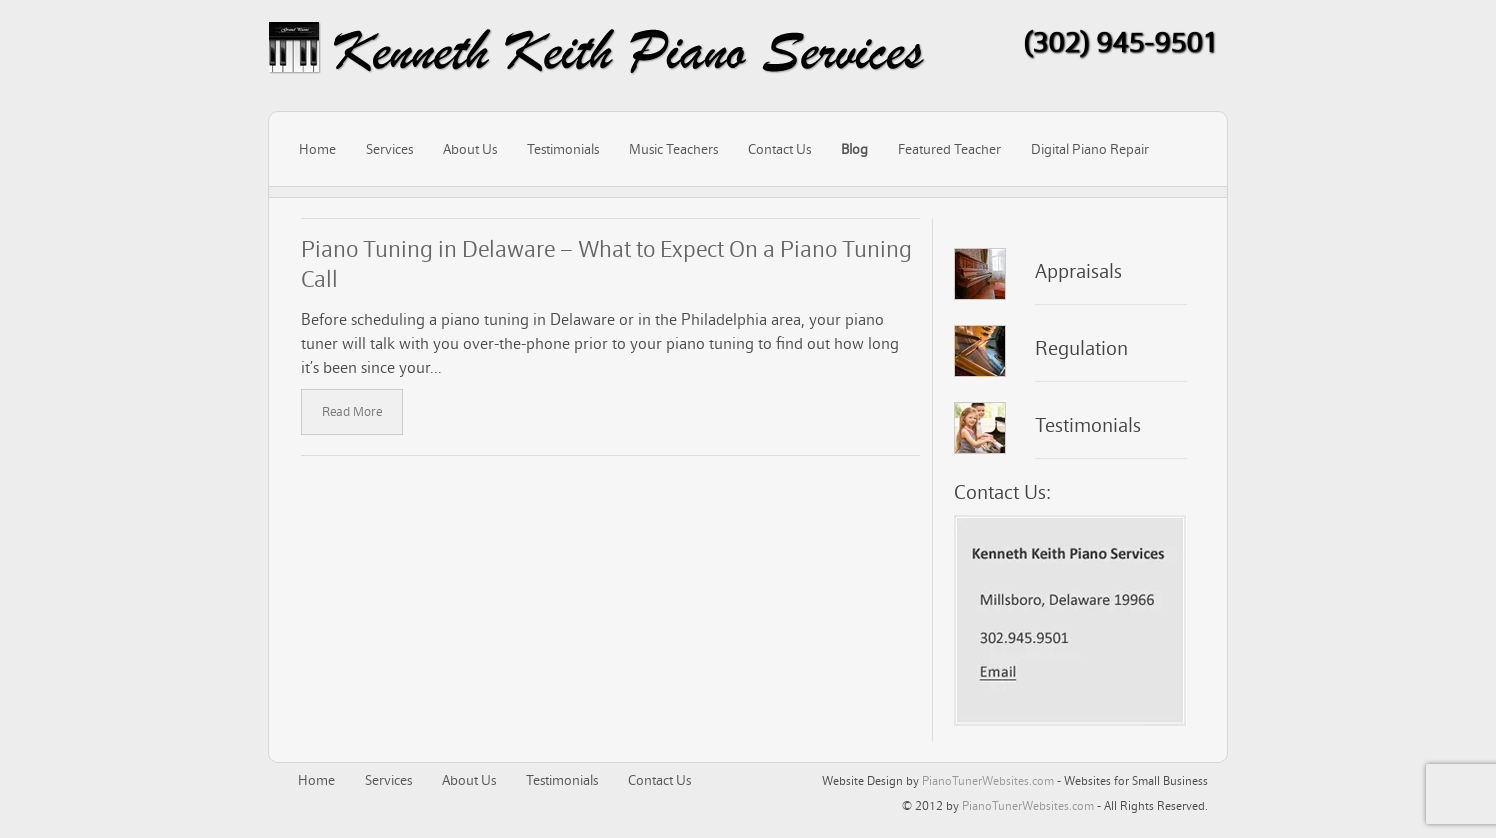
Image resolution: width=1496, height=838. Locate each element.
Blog (854, 149)
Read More (352, 411)
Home (317, 149)
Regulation (1081, 348)
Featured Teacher (949, 149)
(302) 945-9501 (1120, 42)
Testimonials (563, 149)
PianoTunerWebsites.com (988, 780)
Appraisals (1078, 271)
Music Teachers (673, 149)
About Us (470, 149)
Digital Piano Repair (1090, 149)
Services (389, 149)
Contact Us (779, 149)
